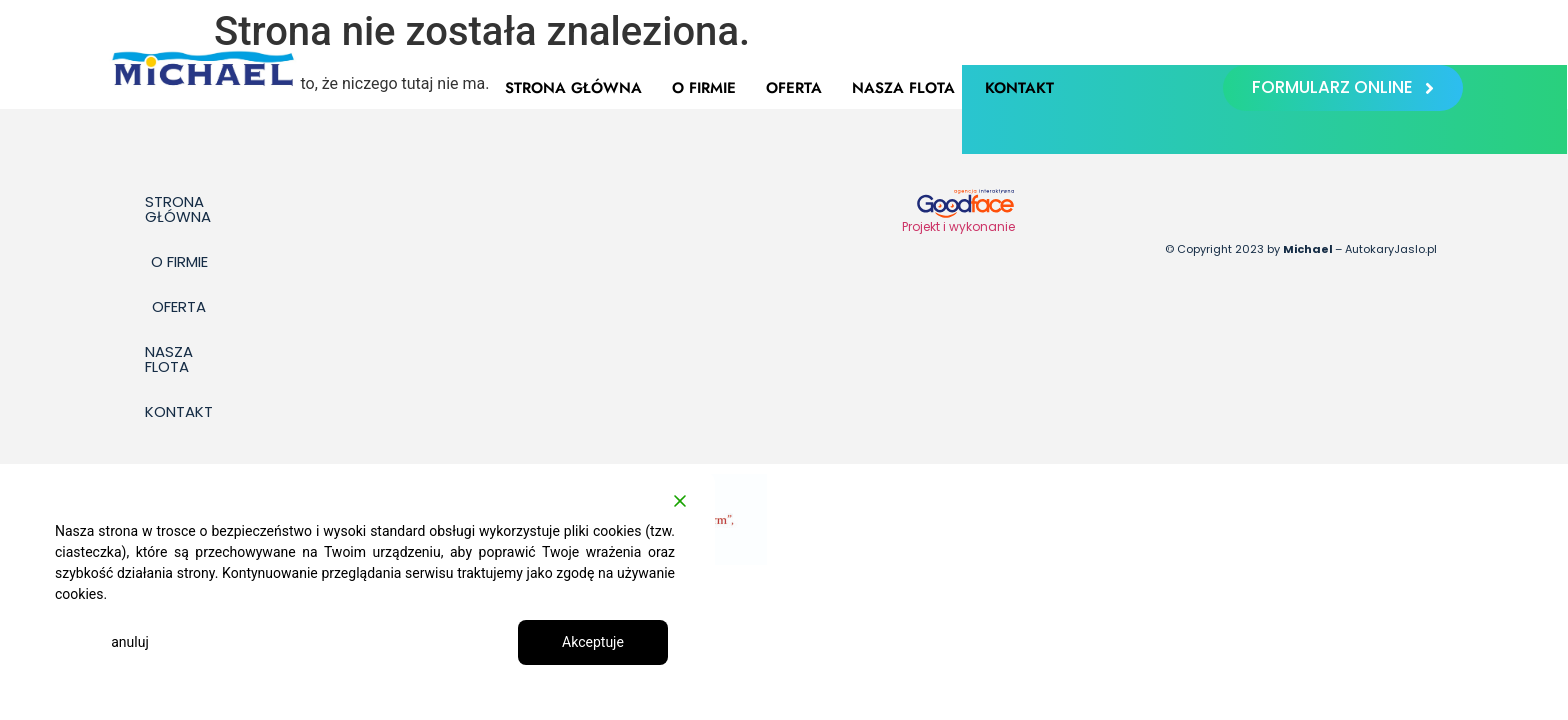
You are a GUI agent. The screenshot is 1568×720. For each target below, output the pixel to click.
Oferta (794, 88)
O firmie (704, 88)
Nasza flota (903, 88)
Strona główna (573, 88)
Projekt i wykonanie (958, 226)
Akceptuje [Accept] (593, 642)
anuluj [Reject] (130, 642)
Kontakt (1019, 88)
